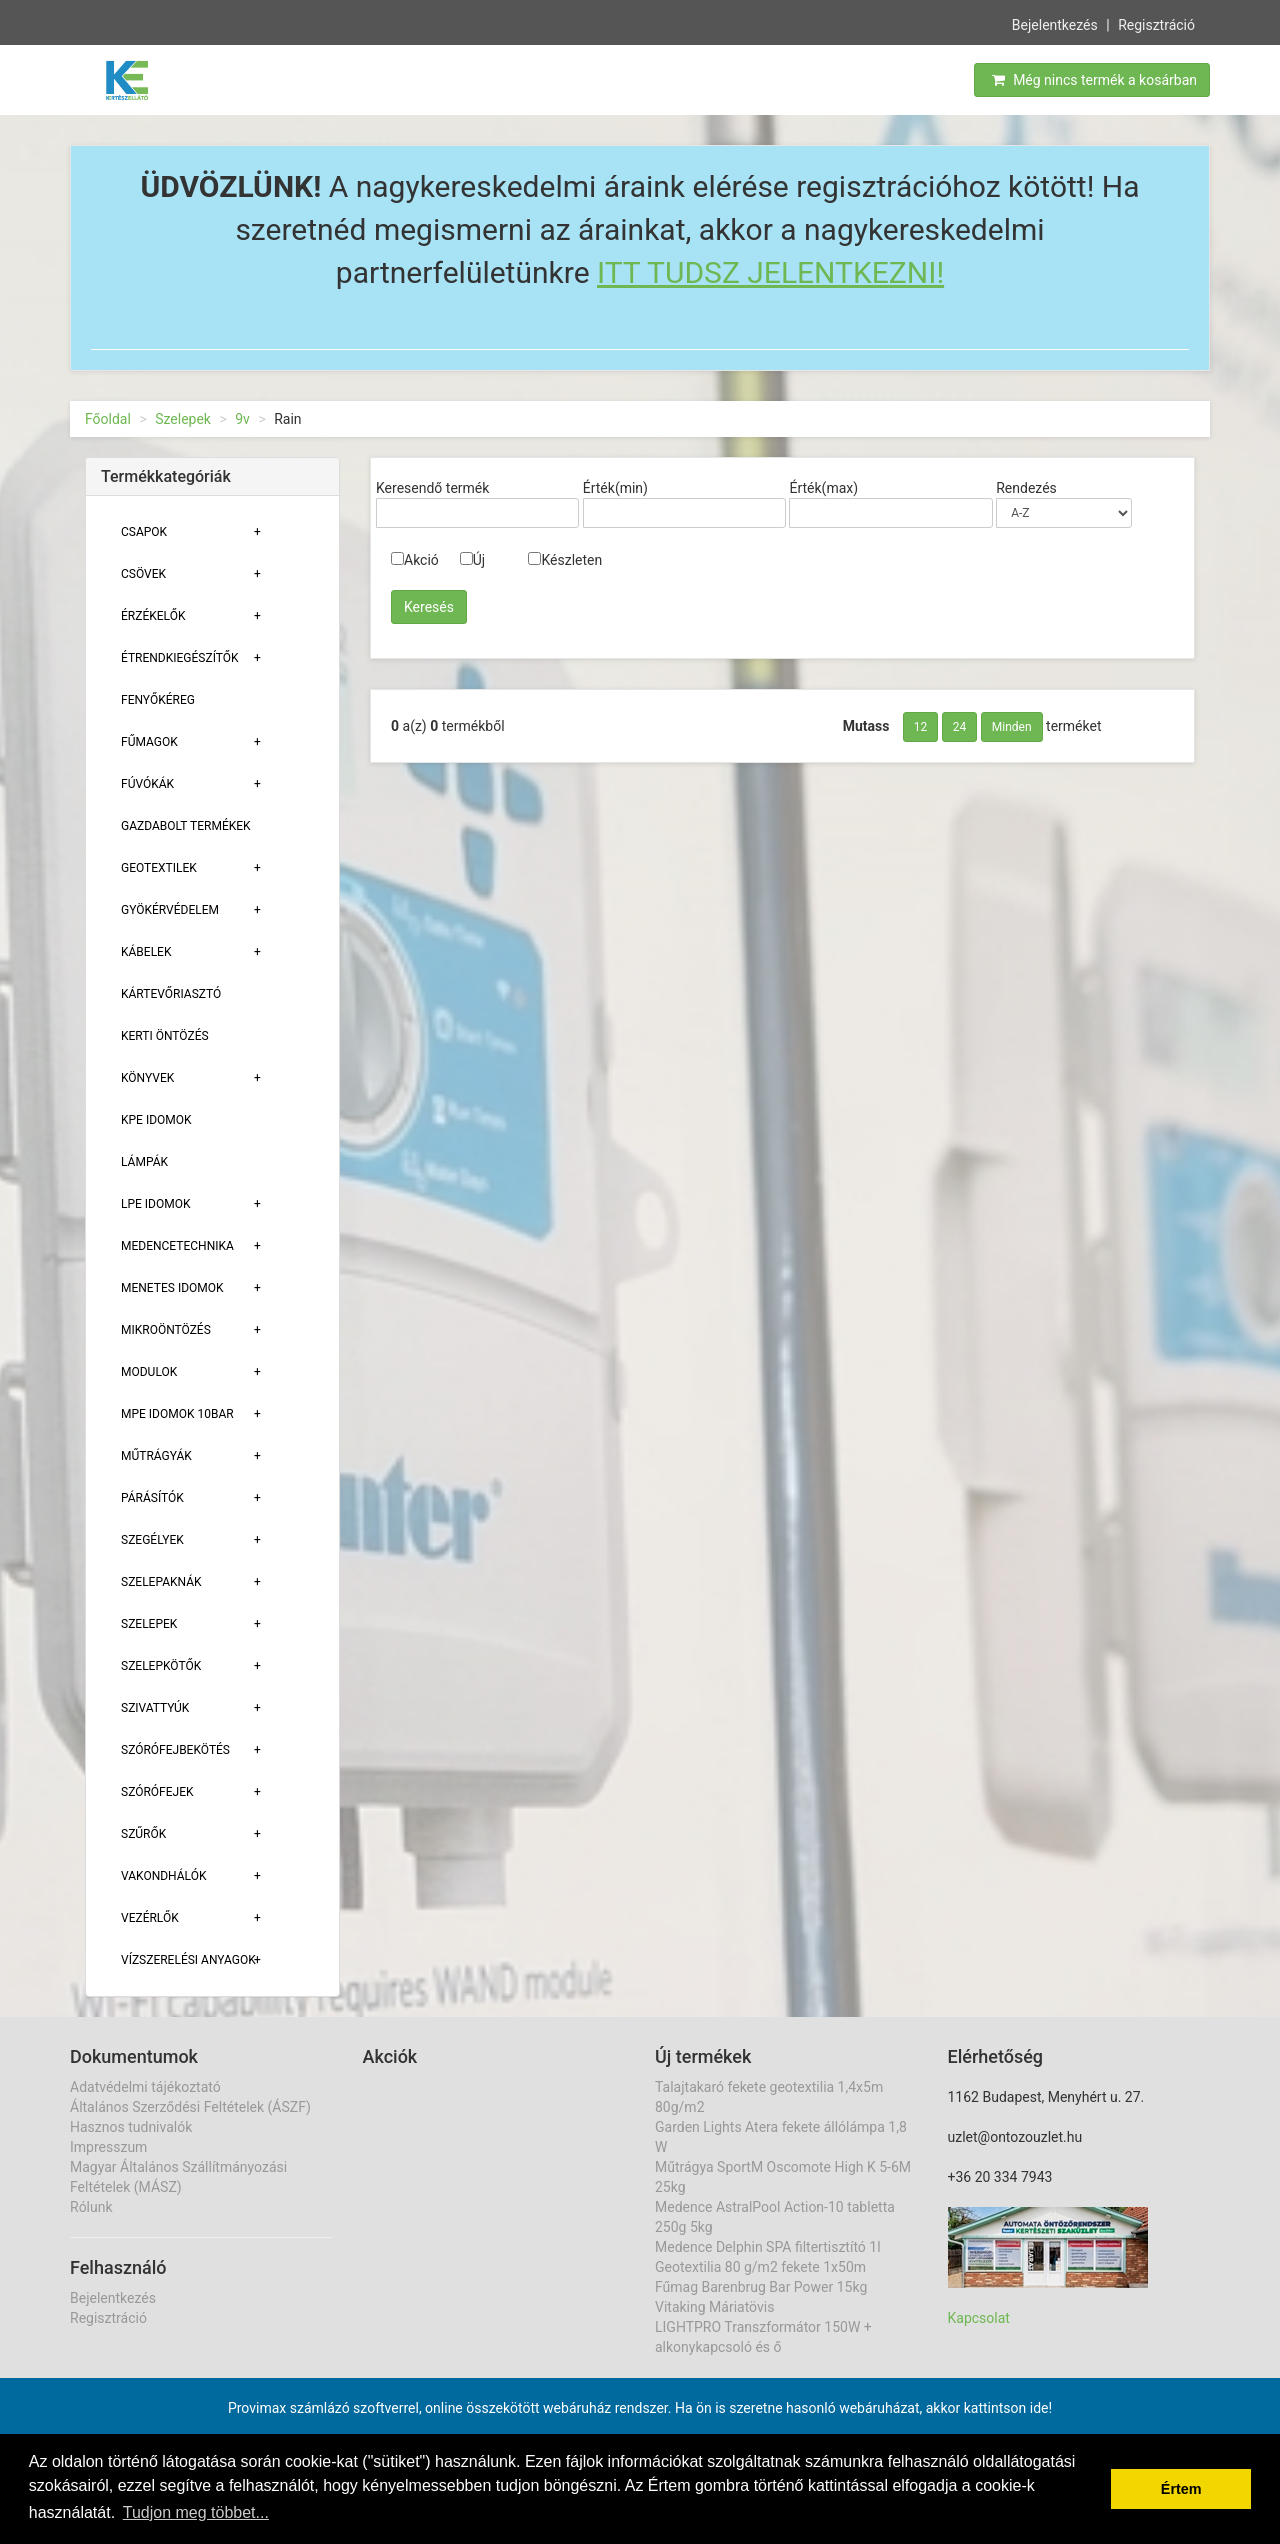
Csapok (144, 532)
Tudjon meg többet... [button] (196, 2512)
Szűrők (143, 1834)
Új (472, 560)
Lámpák (144, 1162)
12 (921, 727)
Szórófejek (157, 1792)
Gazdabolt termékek (186, 826)
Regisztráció (1156, 24)
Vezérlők (150, 1918)
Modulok (149, 1372)
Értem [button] (1181, 2489)
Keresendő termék (432, 488)
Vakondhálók (163, 1876)
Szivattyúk (155, 1708)
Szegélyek (152, 1540)
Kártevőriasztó (171, 994)
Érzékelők (153, 616)
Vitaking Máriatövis (714, 2307)
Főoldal (108, 419)
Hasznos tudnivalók (131, 2127)
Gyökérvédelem (170, 910)
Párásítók (152, 1498)
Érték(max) (823, 488)
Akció (415, 560)
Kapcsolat (979, 2318)
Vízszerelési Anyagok (188, 1960)
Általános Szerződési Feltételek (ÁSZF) (190, 2107)
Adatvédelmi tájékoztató (145, 2087)
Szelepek (183, 419)
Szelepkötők (161, 1666)
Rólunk (91, 2207)
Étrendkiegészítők (180, 658)
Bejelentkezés (1055, 24)
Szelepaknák (161, 1582)
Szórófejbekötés (175, 1750)
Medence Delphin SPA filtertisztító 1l (768, 2247)
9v (242, 419)
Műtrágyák (156, 1456)
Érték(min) (615, 488)
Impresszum (108, 2147)
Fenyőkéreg (158, 700)
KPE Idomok (156, 1120)
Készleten (565, 560)
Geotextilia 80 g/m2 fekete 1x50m (760, 2267)
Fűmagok (149, 742)
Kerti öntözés (165, 1036)
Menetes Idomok (172, 1288)
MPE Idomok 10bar (177, 1414)
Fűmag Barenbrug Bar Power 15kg (761, 2287)
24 (960, 727)
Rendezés (1026, 488)
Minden (1012, 727)
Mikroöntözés (166, 1330)
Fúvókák (147, 784)
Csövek (143, 574)
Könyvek (147, 1078)
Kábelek (146, 952)
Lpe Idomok (156, 1204)
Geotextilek (159, 868)
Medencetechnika (177, 1246)
